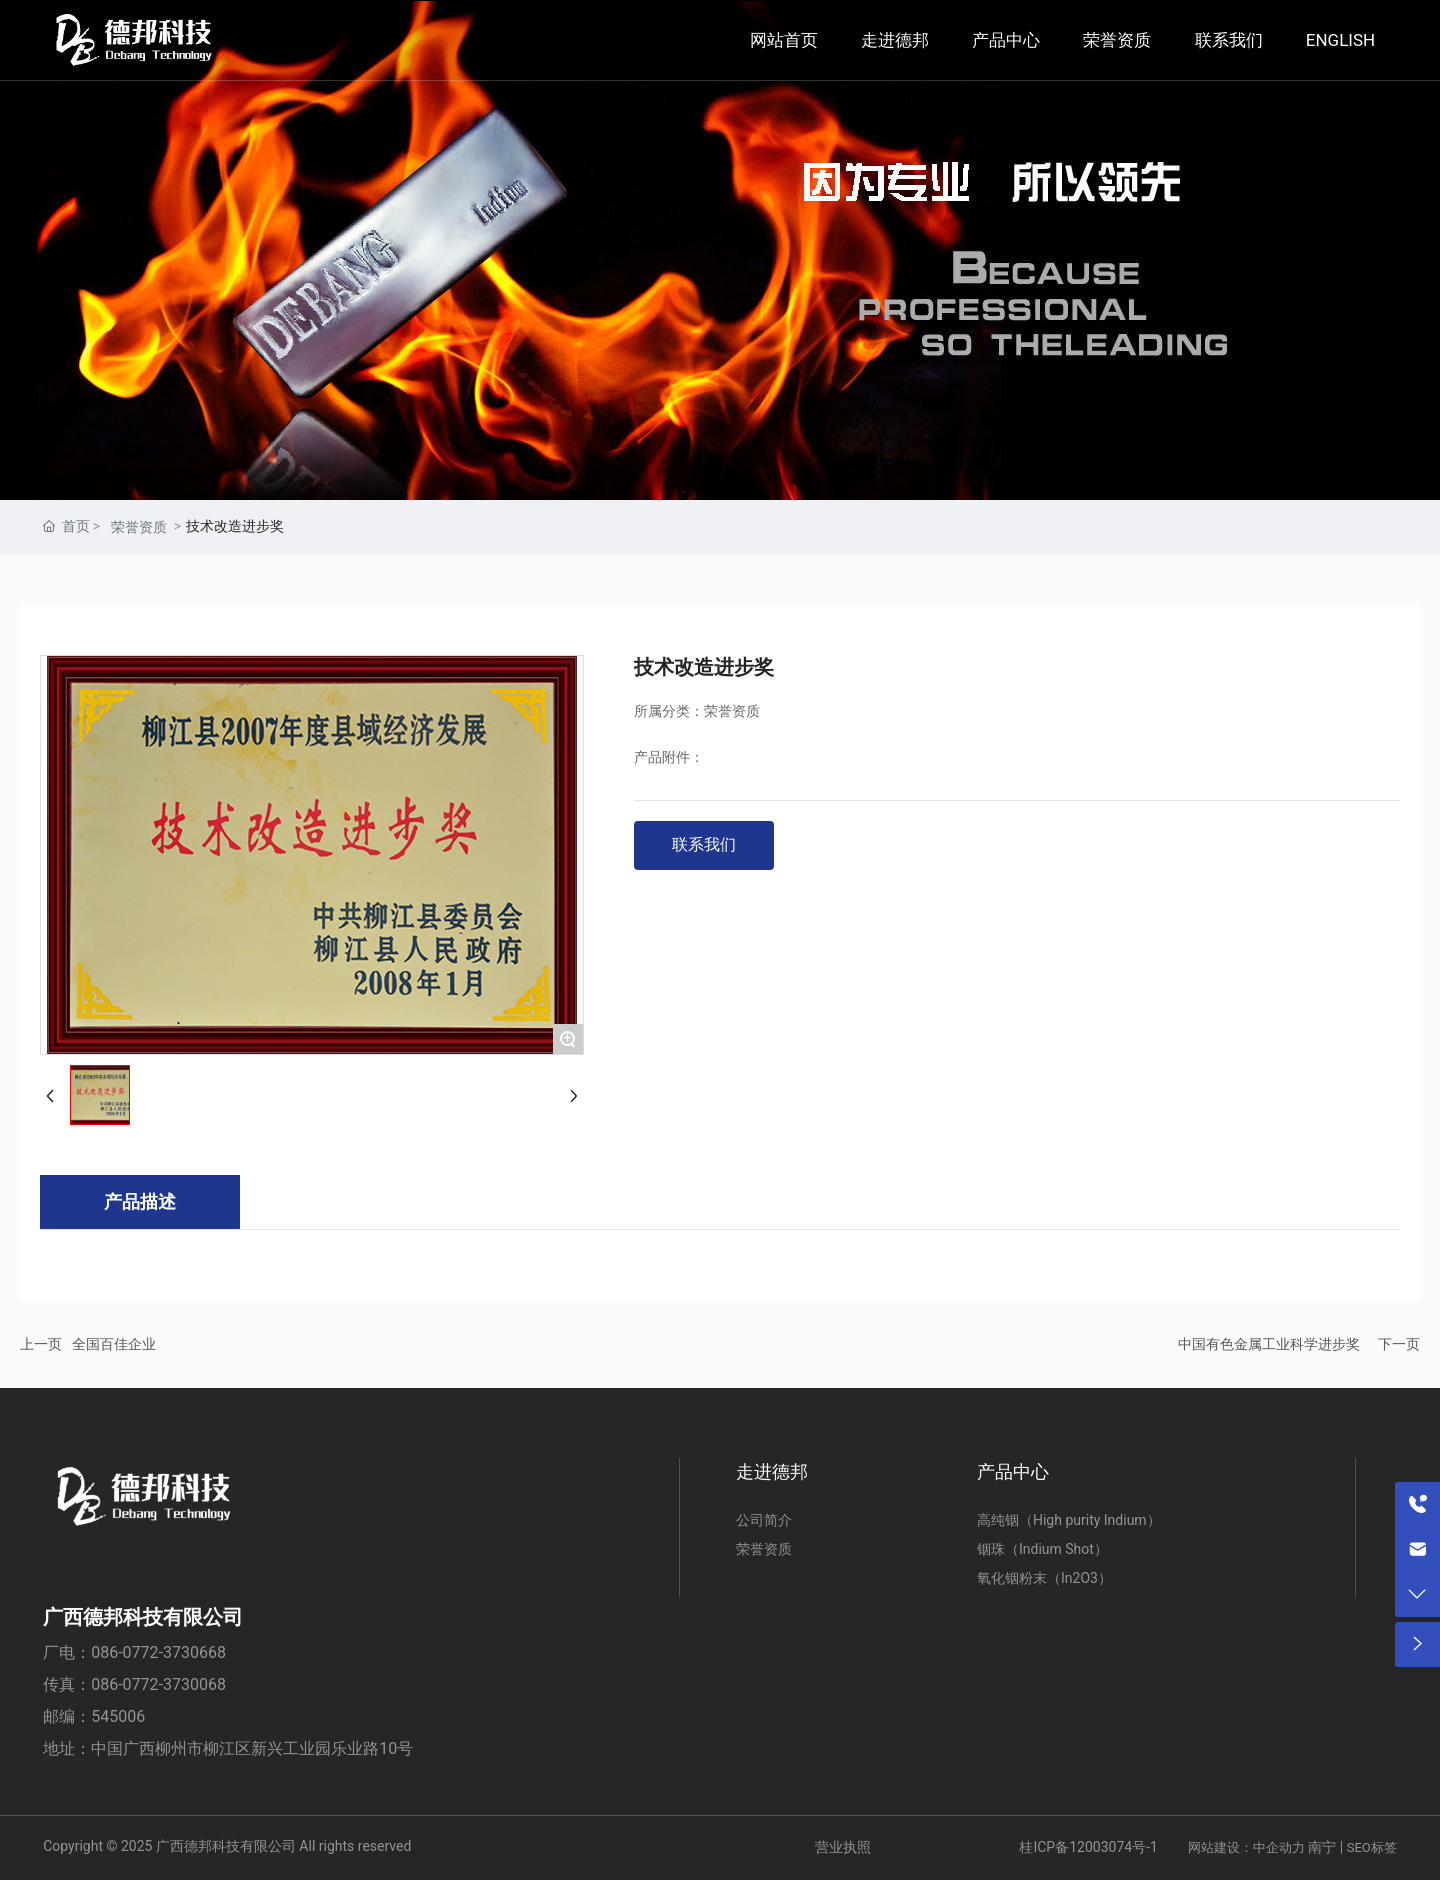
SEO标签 (1372, 1847)
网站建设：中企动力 (1246, 1847)
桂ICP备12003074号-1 (1088, 1847)
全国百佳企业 (114, 1344)
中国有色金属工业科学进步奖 (1269, 1344)
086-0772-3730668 (158, 1652)
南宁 (1322, 1847)
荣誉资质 (139, 527)
